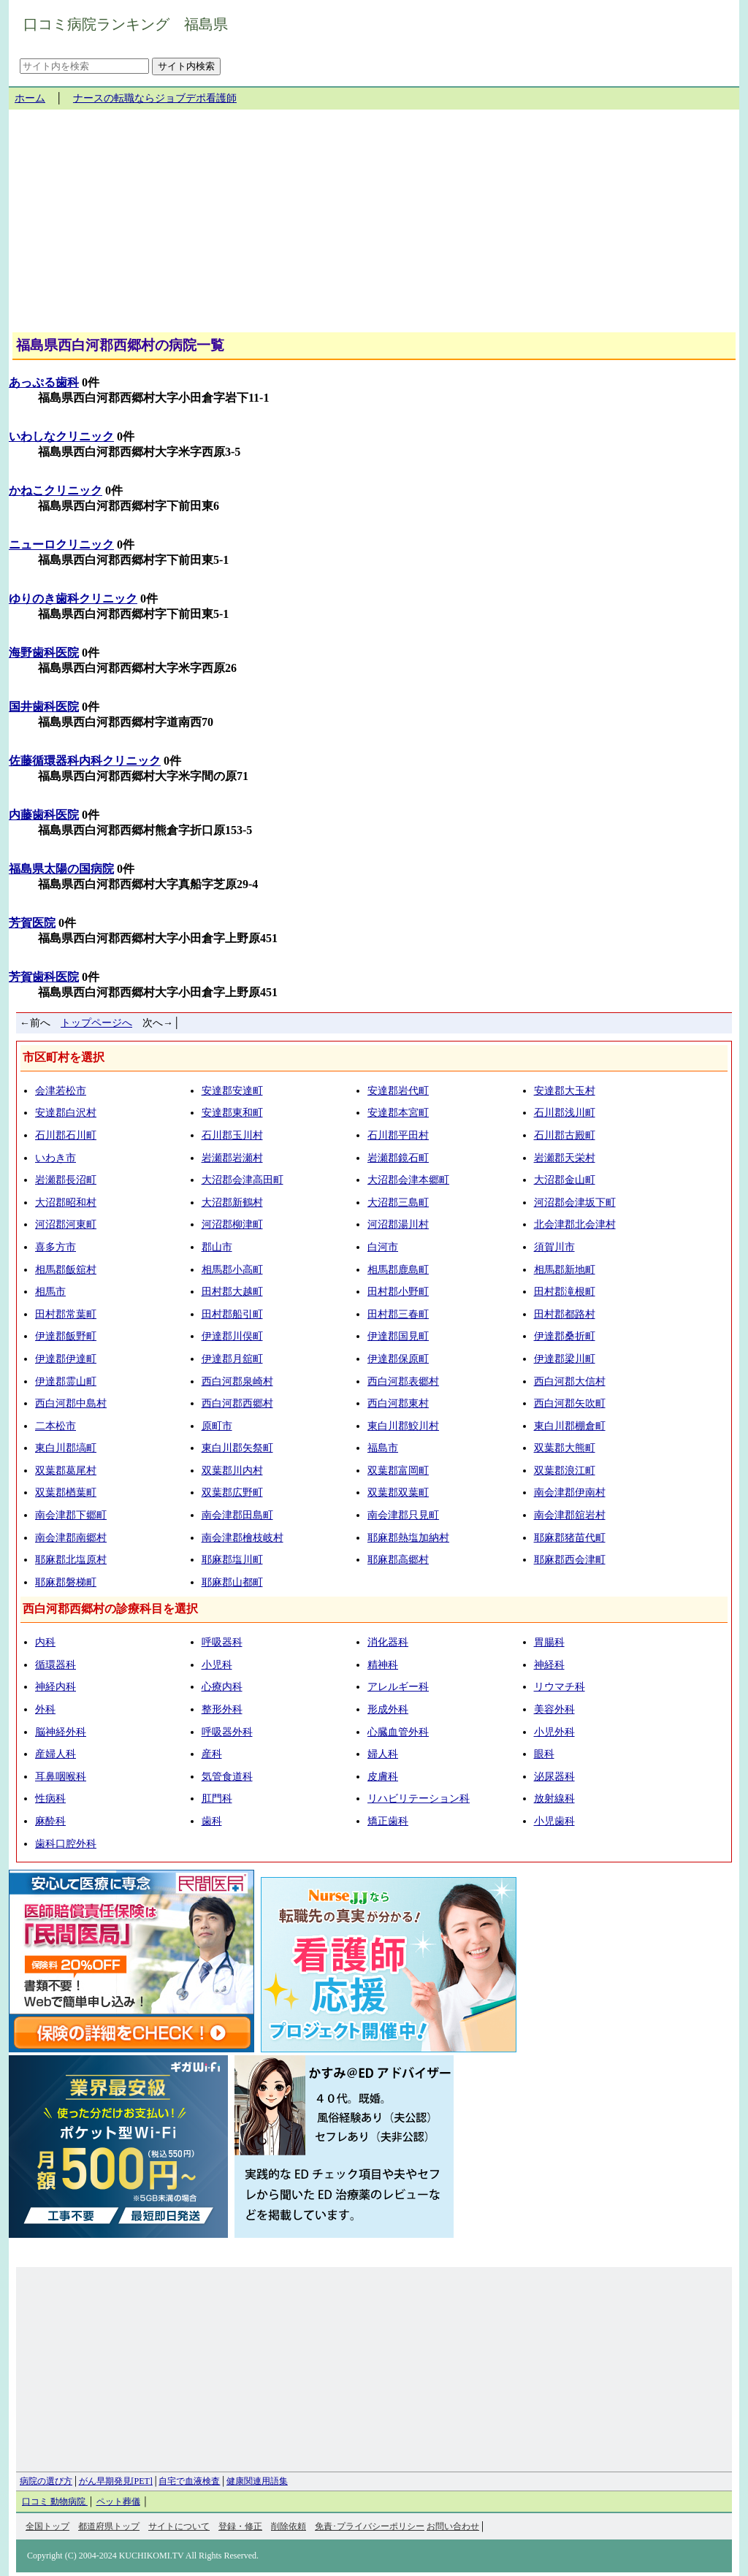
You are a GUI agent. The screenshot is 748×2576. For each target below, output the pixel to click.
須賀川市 (554, 1247)
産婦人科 (55, 1753)
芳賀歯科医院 (44, 977)
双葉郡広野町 (232, 1492)
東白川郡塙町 (65, 1447)
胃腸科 (549, 1642)
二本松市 (55, 1426)
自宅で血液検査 (189, 2481)
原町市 (217, 1426)
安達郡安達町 (232, 1090)
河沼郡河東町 (65, 1224)
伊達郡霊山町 (65, 1381)
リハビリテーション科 (418, 1798)
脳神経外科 (60, 1732)
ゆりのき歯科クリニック (73, 598)
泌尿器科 (554, 1776)
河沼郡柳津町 (232, 1224)
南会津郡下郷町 (71, 1515)
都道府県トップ (109, 2526)
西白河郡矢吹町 (570, 1403)
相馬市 (50, 1291)
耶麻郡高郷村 (398, 1559)
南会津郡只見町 (403, 1515)
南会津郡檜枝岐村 (242, 1537)
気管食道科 (227, 1776)
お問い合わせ (453, 2526)
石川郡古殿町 (564, 1135)
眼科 (544, 1753)
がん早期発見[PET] (116, 2481)
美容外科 (554, 1709)
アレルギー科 (398, 1686)
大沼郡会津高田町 (242, 1179)
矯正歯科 (387, 1821)
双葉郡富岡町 (398, 1470)
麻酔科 (50, 1821)
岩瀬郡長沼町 (65, 1179)
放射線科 (554, 1798)
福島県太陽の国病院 (61, 869)
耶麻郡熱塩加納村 (408, 1537)
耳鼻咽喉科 (60, 1776)
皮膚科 (382, 1776)
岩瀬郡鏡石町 (398, 1158)
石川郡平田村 (398, 1135)
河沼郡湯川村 (398, 1224)
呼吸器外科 (227, 1732)
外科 (45, 1709)
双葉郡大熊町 (564, 1447)
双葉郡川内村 (232, 1470)
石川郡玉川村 (232, 1135)
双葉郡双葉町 (398, 1492)
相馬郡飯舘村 (65, 1269)
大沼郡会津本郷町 (408, 1179)
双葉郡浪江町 (564, 1470)
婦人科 (382, 1753)
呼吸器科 (222, 1642)
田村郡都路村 (564, 1314)
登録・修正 (240, 2526)
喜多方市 (55, 1247)
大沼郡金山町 (564, 1179)
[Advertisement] (374, 226)
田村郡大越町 (232, 1291)
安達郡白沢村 (65, 1112)
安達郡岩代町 (398, 1090)
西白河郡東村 (398, 1403)
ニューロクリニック (61, 544)
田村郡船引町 (232, 1314)
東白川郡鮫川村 (403, 1426)
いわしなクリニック (61, 436)
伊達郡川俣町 (232, 1336)
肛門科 (217, 1798)
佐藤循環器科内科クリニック (85, 760)
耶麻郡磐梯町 (65, 1582)
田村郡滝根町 (564, 1291)
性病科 (50, 1798)
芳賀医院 (32, 923)
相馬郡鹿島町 (398, 1269)
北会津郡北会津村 (575, 1224)
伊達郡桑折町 (564, 1336)
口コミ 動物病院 (55, 2501)
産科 (212, 1753)
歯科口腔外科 (65, 1843)
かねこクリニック (55, 490)
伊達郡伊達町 (65, 1358)
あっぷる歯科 (44, 382)
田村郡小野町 (398, 1291)
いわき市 (55, 1158)
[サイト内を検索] (84, 66)
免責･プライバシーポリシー (369, 2526)
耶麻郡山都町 (232, 1582)
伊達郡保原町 (398, 1358)
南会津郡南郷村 (71, 1537)
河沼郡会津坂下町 (575, 1202)
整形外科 (222, 1709)
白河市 (382, 1247)
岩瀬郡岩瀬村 (232, 1158)
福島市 (382, 1447)
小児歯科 (554, 1821)
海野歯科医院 (44, 652)
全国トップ (47, 2526)
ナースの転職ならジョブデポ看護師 (155, 98)
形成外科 (387, 1709)
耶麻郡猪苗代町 (570, 1537)
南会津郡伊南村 (570, 1492)
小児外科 (554, 1732)
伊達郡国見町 (398, 1336)
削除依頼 (288, 2526)
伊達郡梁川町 (564, 1358)
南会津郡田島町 (237, 1515)
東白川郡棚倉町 (570, 1426)
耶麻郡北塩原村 (71, 1559)
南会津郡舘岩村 (570, 1515)
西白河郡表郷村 (403, 1381)
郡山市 (217, 1247)
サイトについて (179, 2526)
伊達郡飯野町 (65, 1336)
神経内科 (55, 1686)
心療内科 (222, 1686)
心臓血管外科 (398, 1732)
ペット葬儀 (118, 2501)
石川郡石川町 (65, 1135)
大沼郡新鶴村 (232, 1202)
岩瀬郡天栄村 (564, 1158)
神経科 (549, 1664)
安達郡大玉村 (564, 1090)
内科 (45, 1642)
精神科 (382, 1664)
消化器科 (387, 1642)
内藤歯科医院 (44, 815)
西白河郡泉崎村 (237, 1381)
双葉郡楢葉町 (65, 1492)
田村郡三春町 (398, 1314)
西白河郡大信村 (570, 1381)
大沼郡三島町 (398, 1202)
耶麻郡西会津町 (570, 1559)
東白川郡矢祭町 (237, 1447)
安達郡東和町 (232, 1112)
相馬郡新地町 (564, 1269)
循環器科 (55, 1664)
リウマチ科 (559, 1686)
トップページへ (96, 1022)
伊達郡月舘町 (232, 1358)
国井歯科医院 (44, 706)
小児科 (217, 1664)
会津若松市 (60, 1090)
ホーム (30, 98)
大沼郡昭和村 (65, 1202)
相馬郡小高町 (232, 1269)
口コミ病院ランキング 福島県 (125, 24)
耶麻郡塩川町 (232, 1559)
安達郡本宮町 (398, 1112)
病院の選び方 (46, 2481)
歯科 (212, 1821)
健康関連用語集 (257, 2481)
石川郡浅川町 (564, 1112)
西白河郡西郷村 (237, 1403)
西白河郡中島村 (71, 1403)
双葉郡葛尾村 (65, 1470)
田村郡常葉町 (65, 1314)
